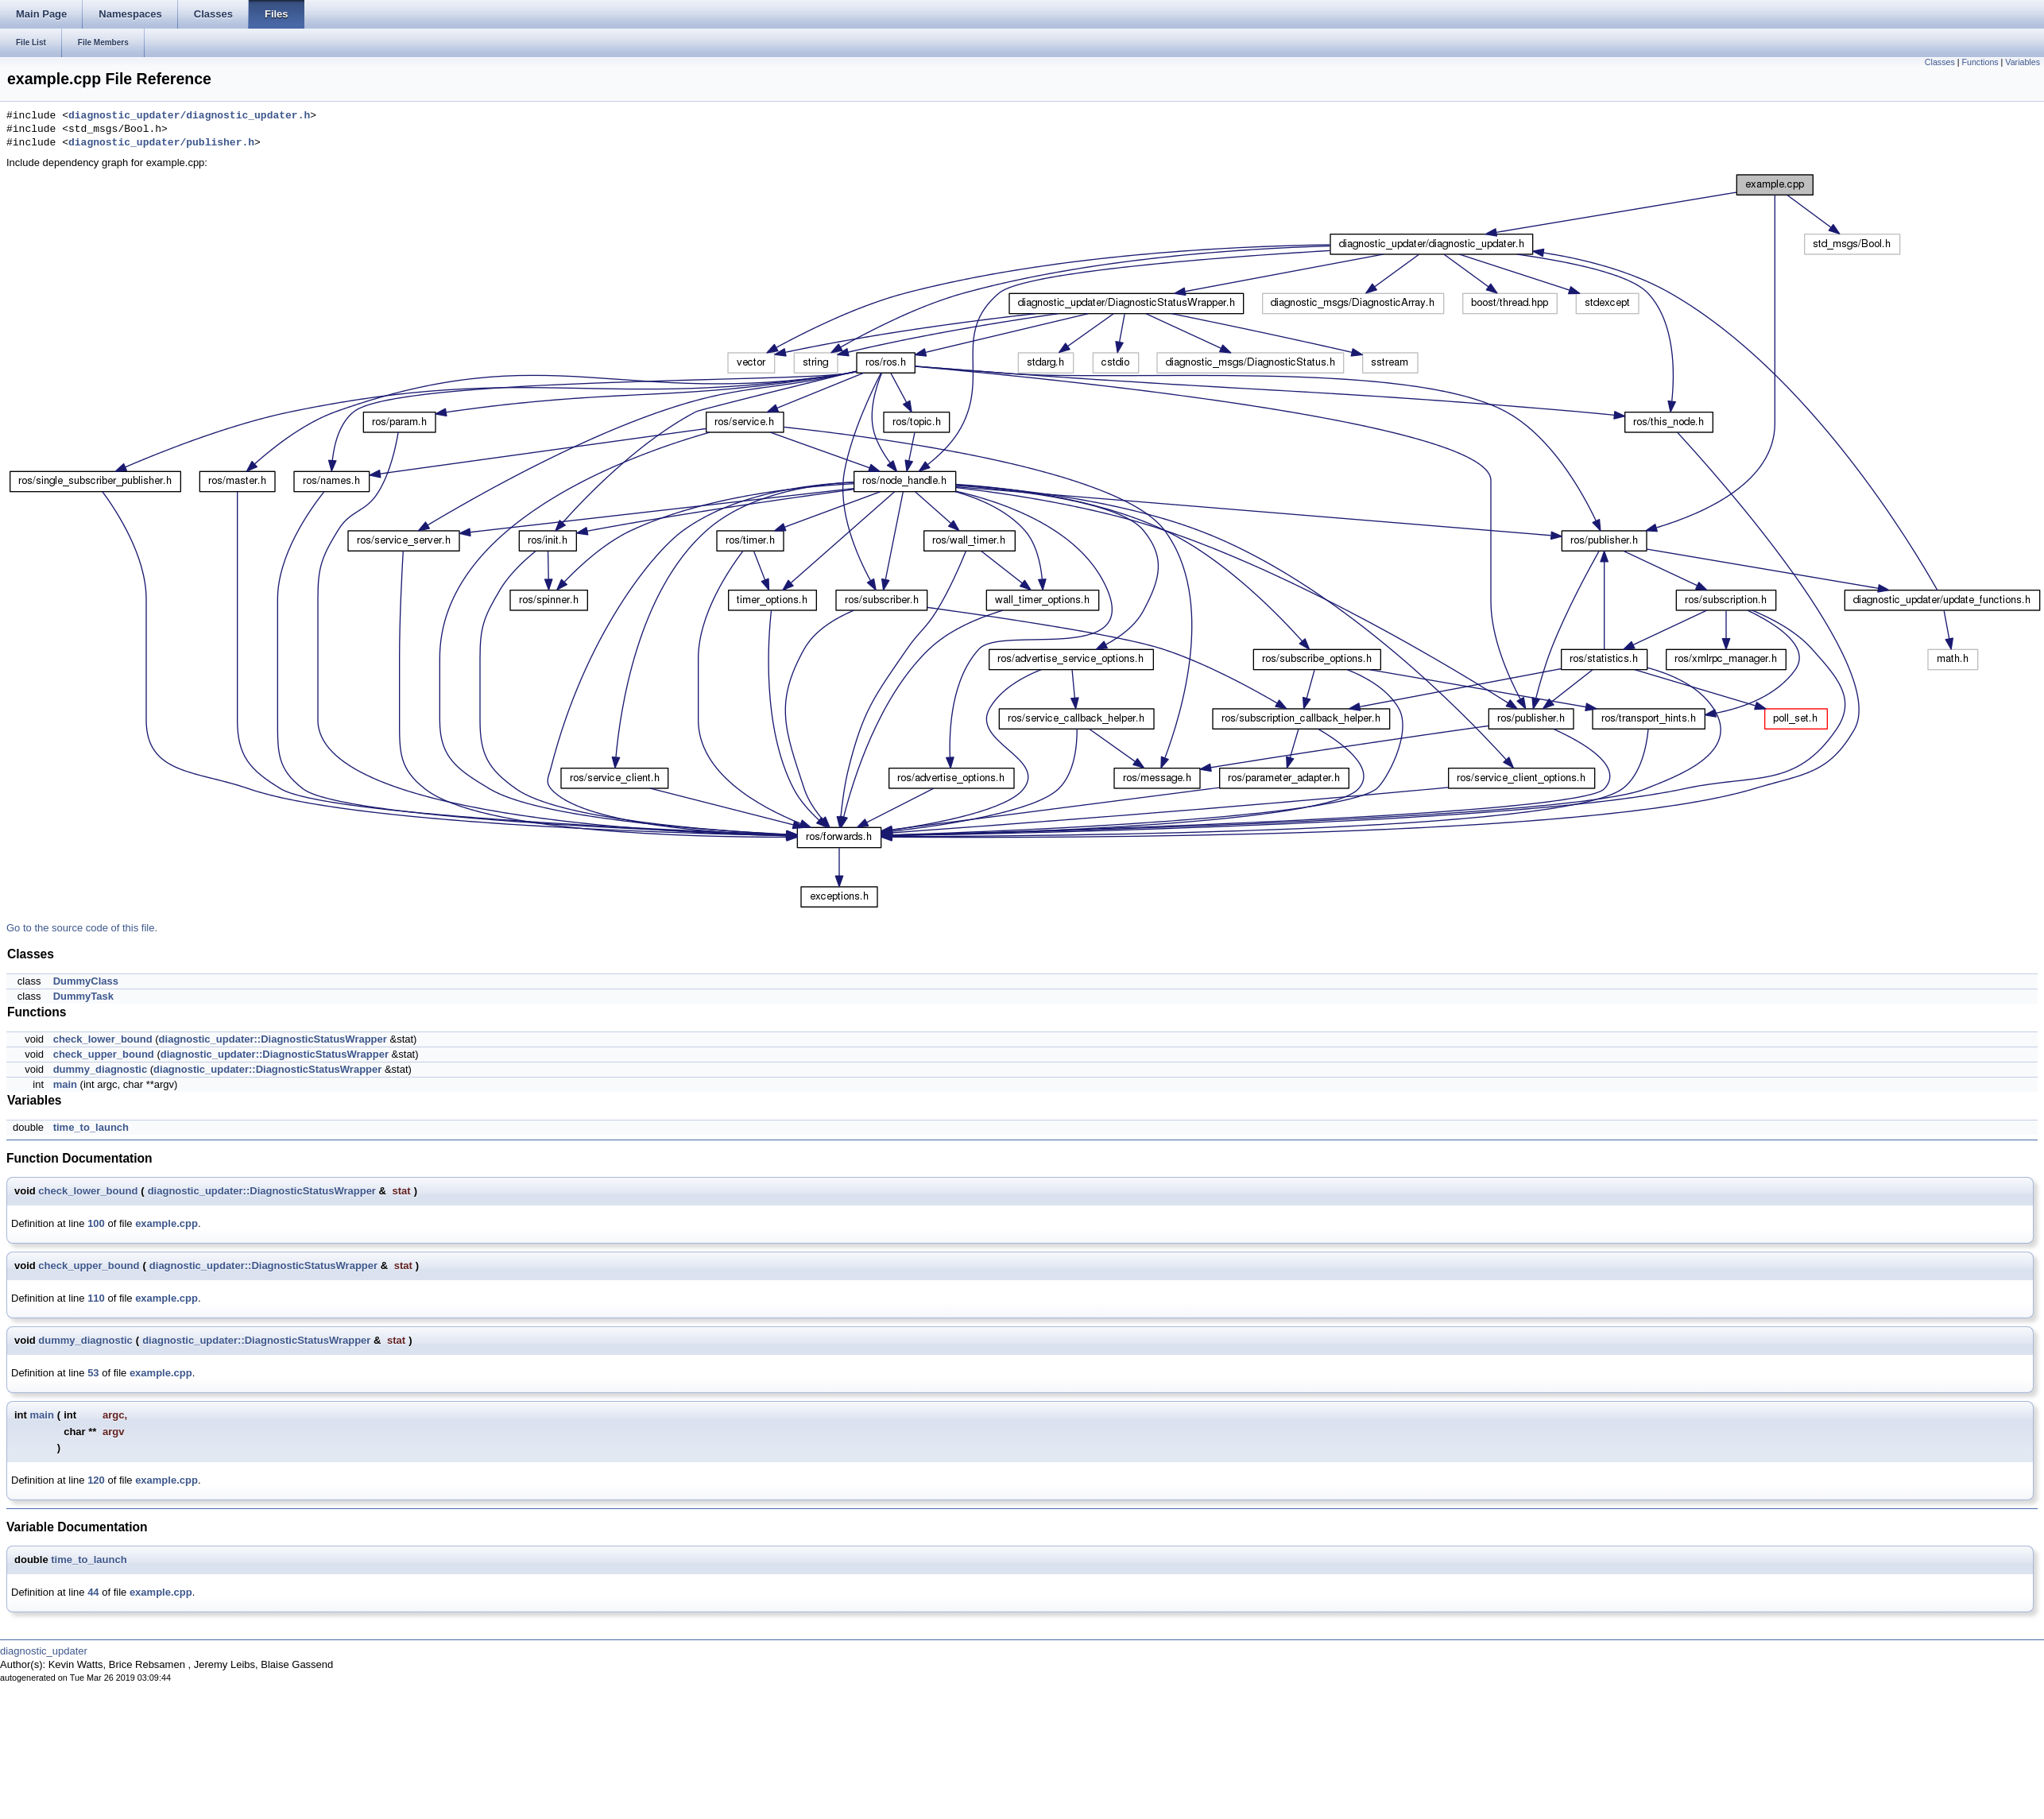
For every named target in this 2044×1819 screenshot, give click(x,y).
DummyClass (85, 981)
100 (96, 1223)
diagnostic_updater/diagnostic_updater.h (189, 116)
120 (96, 1480)
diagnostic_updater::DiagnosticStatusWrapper (273, 1039)
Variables (2022, 62)
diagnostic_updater (43, 1651)
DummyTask (83, 996)
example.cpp (166, 1223)
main (65, 1084)
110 (96, 1298)
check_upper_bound (103, 1054)
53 (93, 1373)
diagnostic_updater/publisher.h (161, 143)
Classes (1940, 62)
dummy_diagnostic (100, 1069)
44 (93, 1592)
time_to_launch (91, 1127)
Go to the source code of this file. (81, 928)
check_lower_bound (103, 1039)
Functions (1979, 62)
